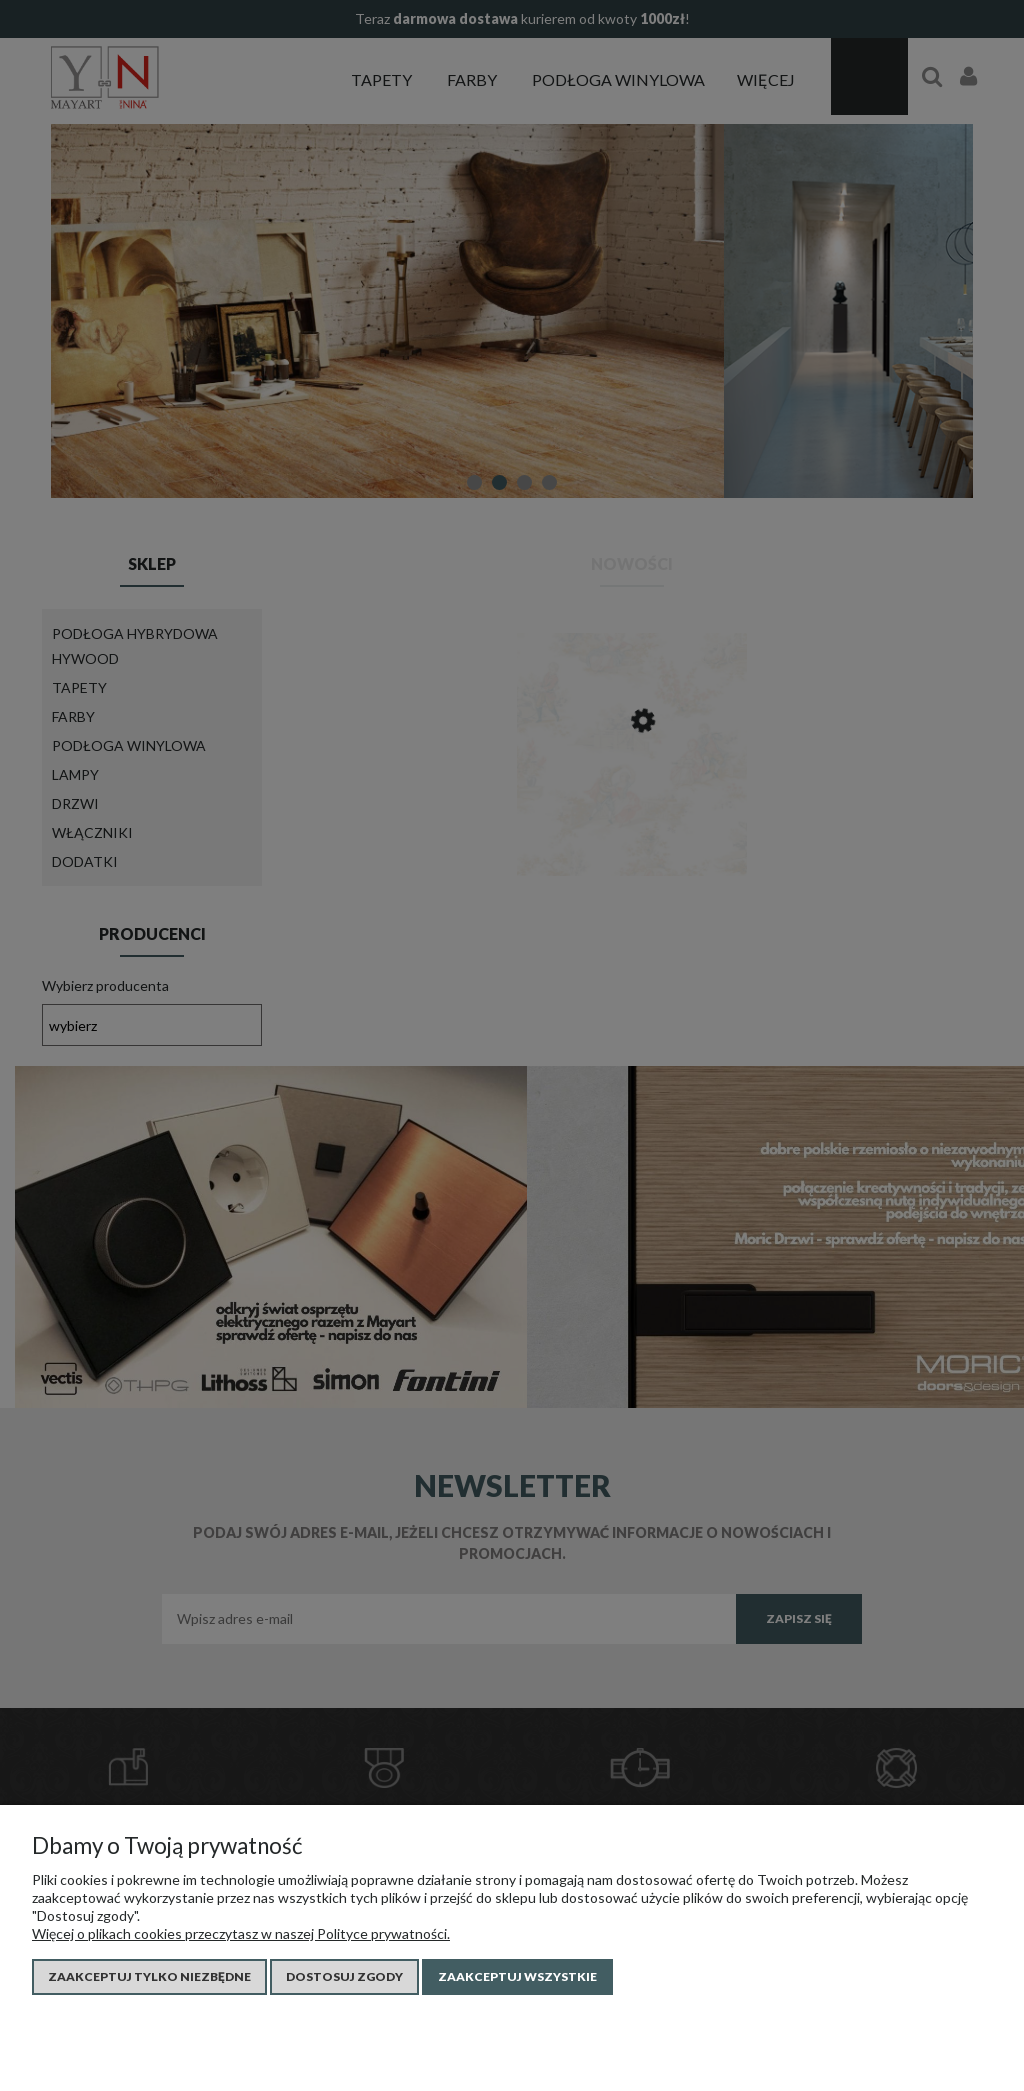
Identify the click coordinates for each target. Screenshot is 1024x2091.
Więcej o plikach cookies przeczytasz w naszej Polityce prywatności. (241, 1933)
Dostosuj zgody (344, 1976)
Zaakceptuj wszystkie (517, 1976)
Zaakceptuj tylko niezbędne (149, 1976)
